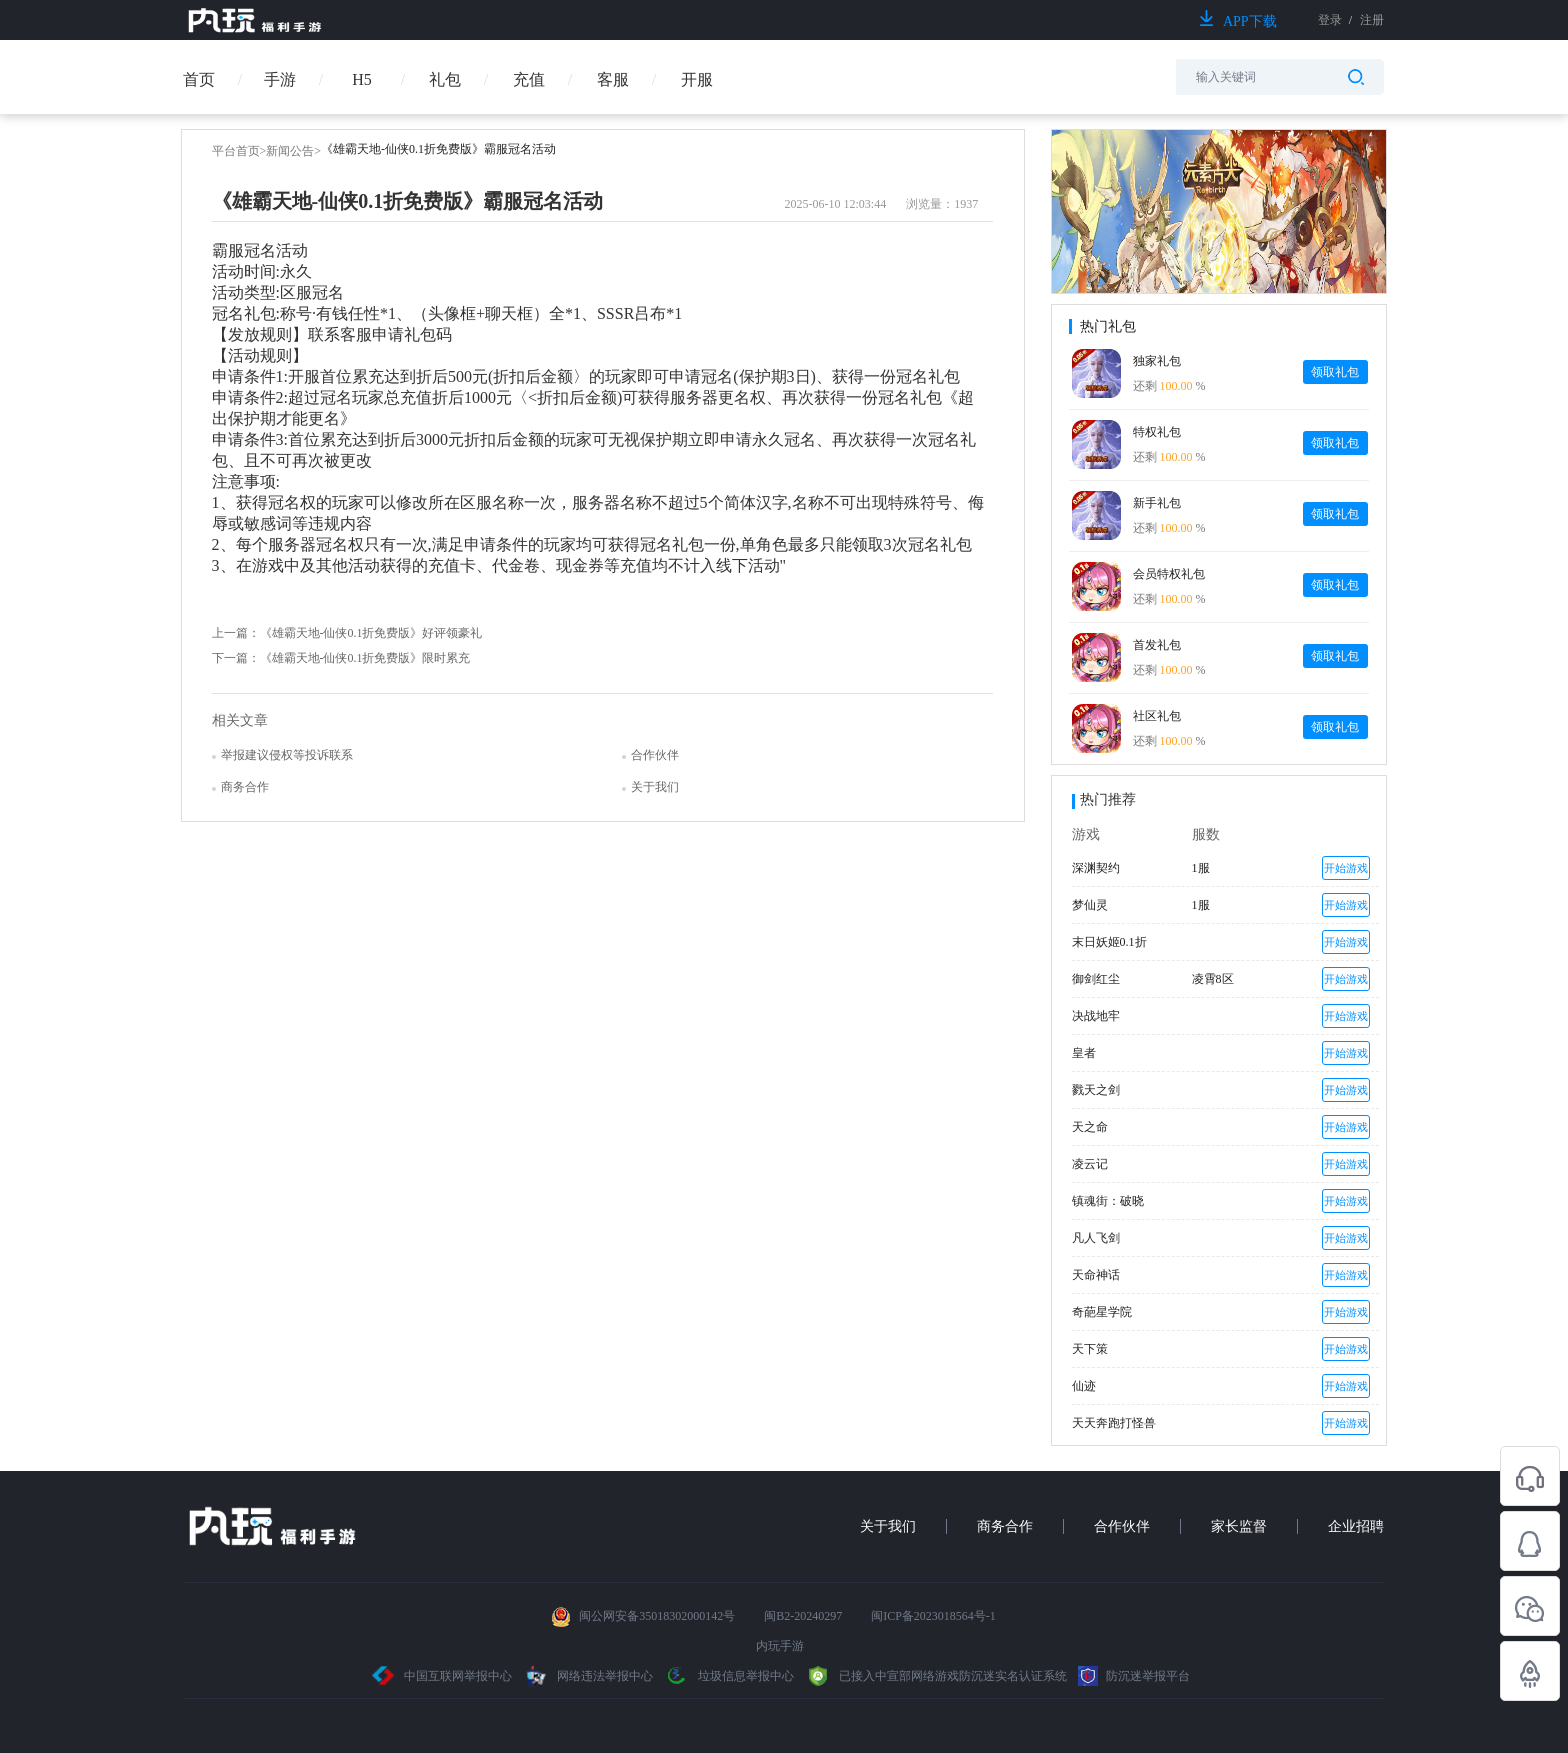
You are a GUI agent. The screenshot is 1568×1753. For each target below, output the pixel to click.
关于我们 (888, 1526)
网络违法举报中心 (589, 1676)
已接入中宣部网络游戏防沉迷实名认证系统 (936, 1676)
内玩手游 (780, 1646)
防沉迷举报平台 (1134, 1676)
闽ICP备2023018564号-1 (933, 1616)
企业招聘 (1356, 1526)
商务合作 (1005, 1526)
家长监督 (1239, 1526)
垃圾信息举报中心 (729, 1676)
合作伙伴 (1122, 1526)
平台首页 (236, 151)
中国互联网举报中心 (442, 1676)
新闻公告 (290, 151)
